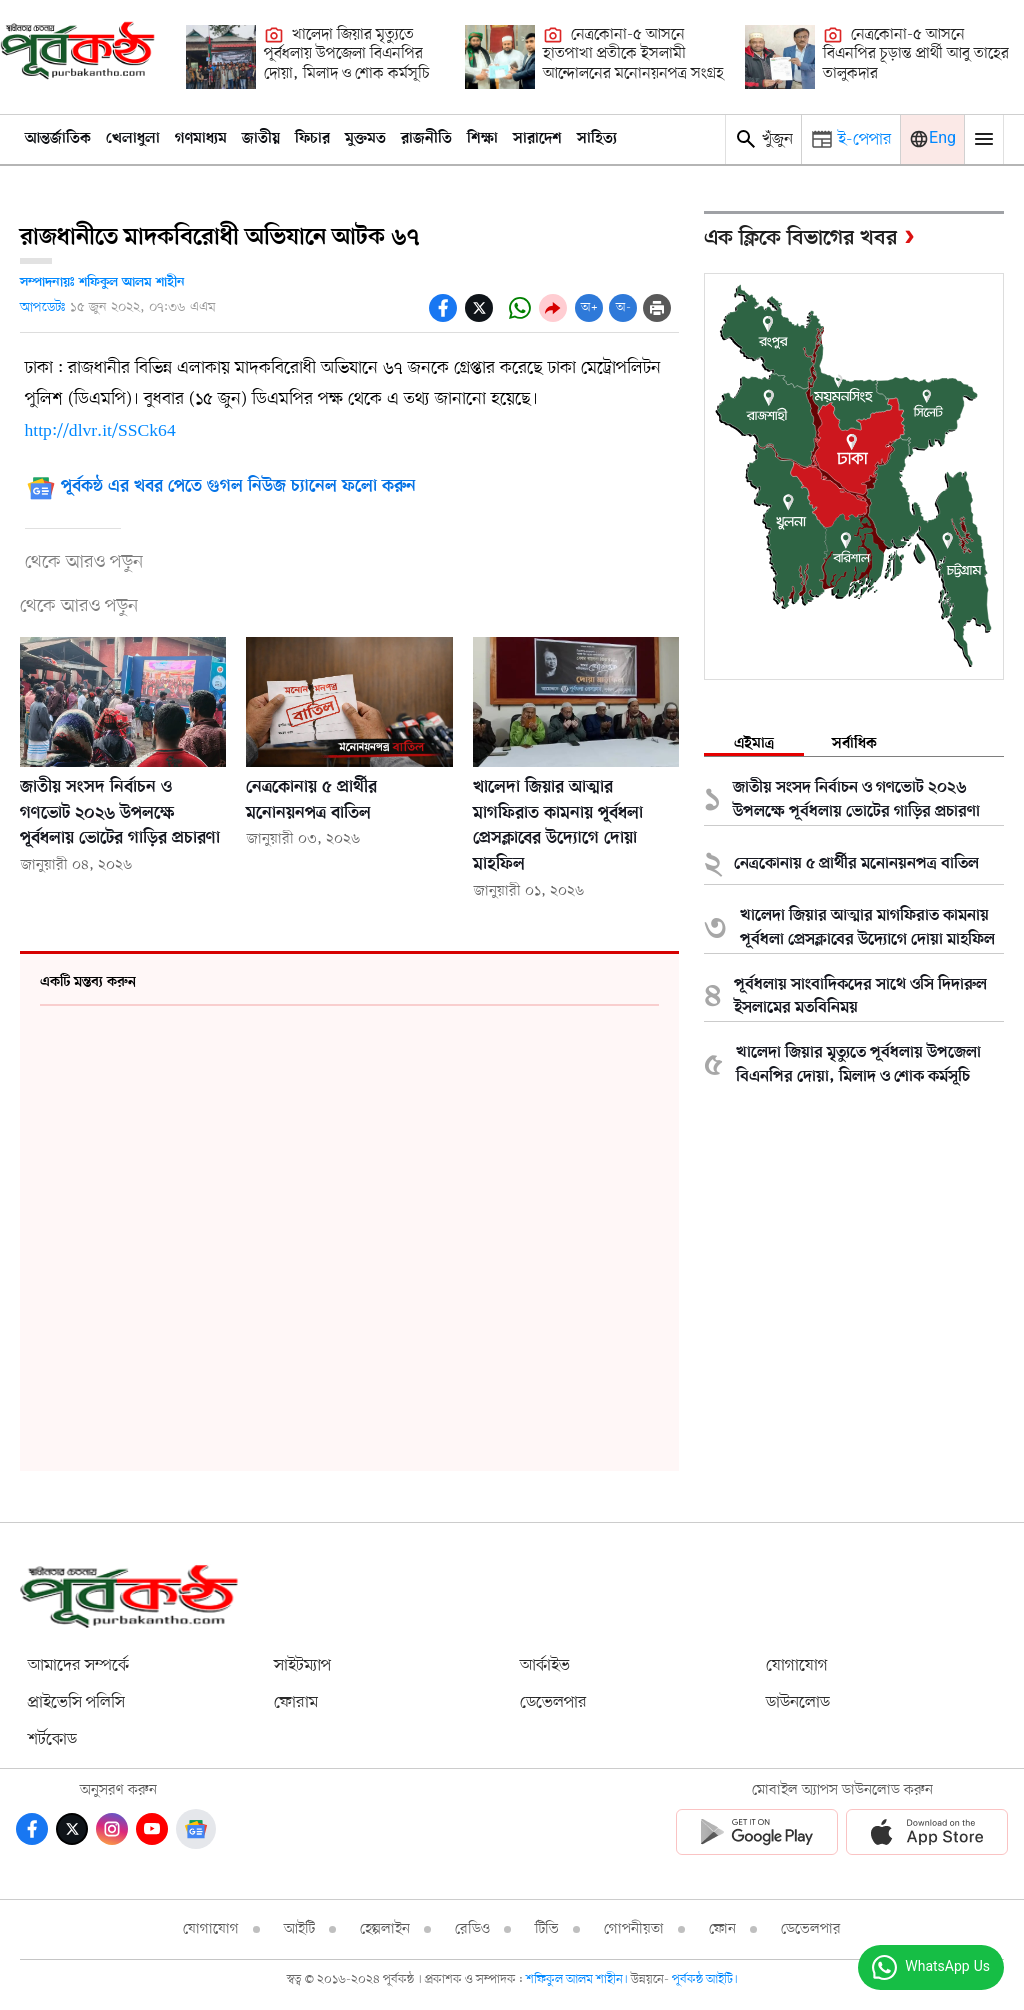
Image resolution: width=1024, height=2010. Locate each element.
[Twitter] (72, 1829)
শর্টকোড (52, 1739)
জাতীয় (261, 139)
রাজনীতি (426, 139)
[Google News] (196, 1829)
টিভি (547, 1929)
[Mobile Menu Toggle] (984, 139)
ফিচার (312, 139)
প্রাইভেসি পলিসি (76, 1702)
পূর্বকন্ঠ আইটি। (705, 1979)
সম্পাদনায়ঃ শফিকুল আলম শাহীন (102, 283)
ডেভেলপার (553, 1702)
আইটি (299, 1929)
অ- (623, 307)
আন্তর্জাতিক (58, 139)
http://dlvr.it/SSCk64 (100, 431)
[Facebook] (32, 1829)
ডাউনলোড (798, 1702)
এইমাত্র (754, 744)
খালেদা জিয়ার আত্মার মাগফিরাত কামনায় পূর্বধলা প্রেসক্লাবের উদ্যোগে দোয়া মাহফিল (867, 928)
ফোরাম (296, 1702)
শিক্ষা (482, 139)
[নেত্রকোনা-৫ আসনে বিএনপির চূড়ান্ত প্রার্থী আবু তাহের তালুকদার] (780, 57)
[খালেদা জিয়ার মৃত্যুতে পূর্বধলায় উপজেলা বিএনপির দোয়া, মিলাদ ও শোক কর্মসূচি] (221, 57)
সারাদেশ (537, 139)
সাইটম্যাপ (302, 1665)
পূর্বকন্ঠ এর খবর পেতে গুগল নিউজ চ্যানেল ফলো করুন (238, 487)
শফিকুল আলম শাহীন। (578, 1979)
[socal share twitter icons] (479, 308)
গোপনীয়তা (634, 1929)
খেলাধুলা (133, 139)
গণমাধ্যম (201, 139)
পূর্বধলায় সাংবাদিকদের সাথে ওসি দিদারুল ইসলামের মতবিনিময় (860, 997)
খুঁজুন (763, 139)
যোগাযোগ (797, 1665)
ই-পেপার (865, 139)
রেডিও (472, 1929)
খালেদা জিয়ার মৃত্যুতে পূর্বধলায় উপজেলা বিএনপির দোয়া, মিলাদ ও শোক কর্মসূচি (347, 54)
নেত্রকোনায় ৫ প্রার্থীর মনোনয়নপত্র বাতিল (856, 864)
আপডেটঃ (43, 307)
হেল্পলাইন (385, 1929)
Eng (942, 139)
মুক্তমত (365, 139)
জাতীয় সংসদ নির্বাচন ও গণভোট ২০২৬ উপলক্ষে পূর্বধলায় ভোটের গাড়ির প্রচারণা (120, 813)
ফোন (722, 1929)
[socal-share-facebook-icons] (443, 308)
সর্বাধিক (854, 744)
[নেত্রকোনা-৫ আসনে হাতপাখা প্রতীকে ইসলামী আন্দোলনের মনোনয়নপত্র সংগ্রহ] (500, 57)
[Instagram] (112, 1829)
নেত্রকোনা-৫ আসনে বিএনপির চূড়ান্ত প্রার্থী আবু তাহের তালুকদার (916, 54)
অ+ (589, 307)
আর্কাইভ (545, 1665)
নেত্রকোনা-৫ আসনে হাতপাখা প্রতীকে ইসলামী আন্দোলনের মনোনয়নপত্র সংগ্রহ (633, 54)
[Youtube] (152, 1829)
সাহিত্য (597, 139)
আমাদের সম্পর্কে (78, 1665)
